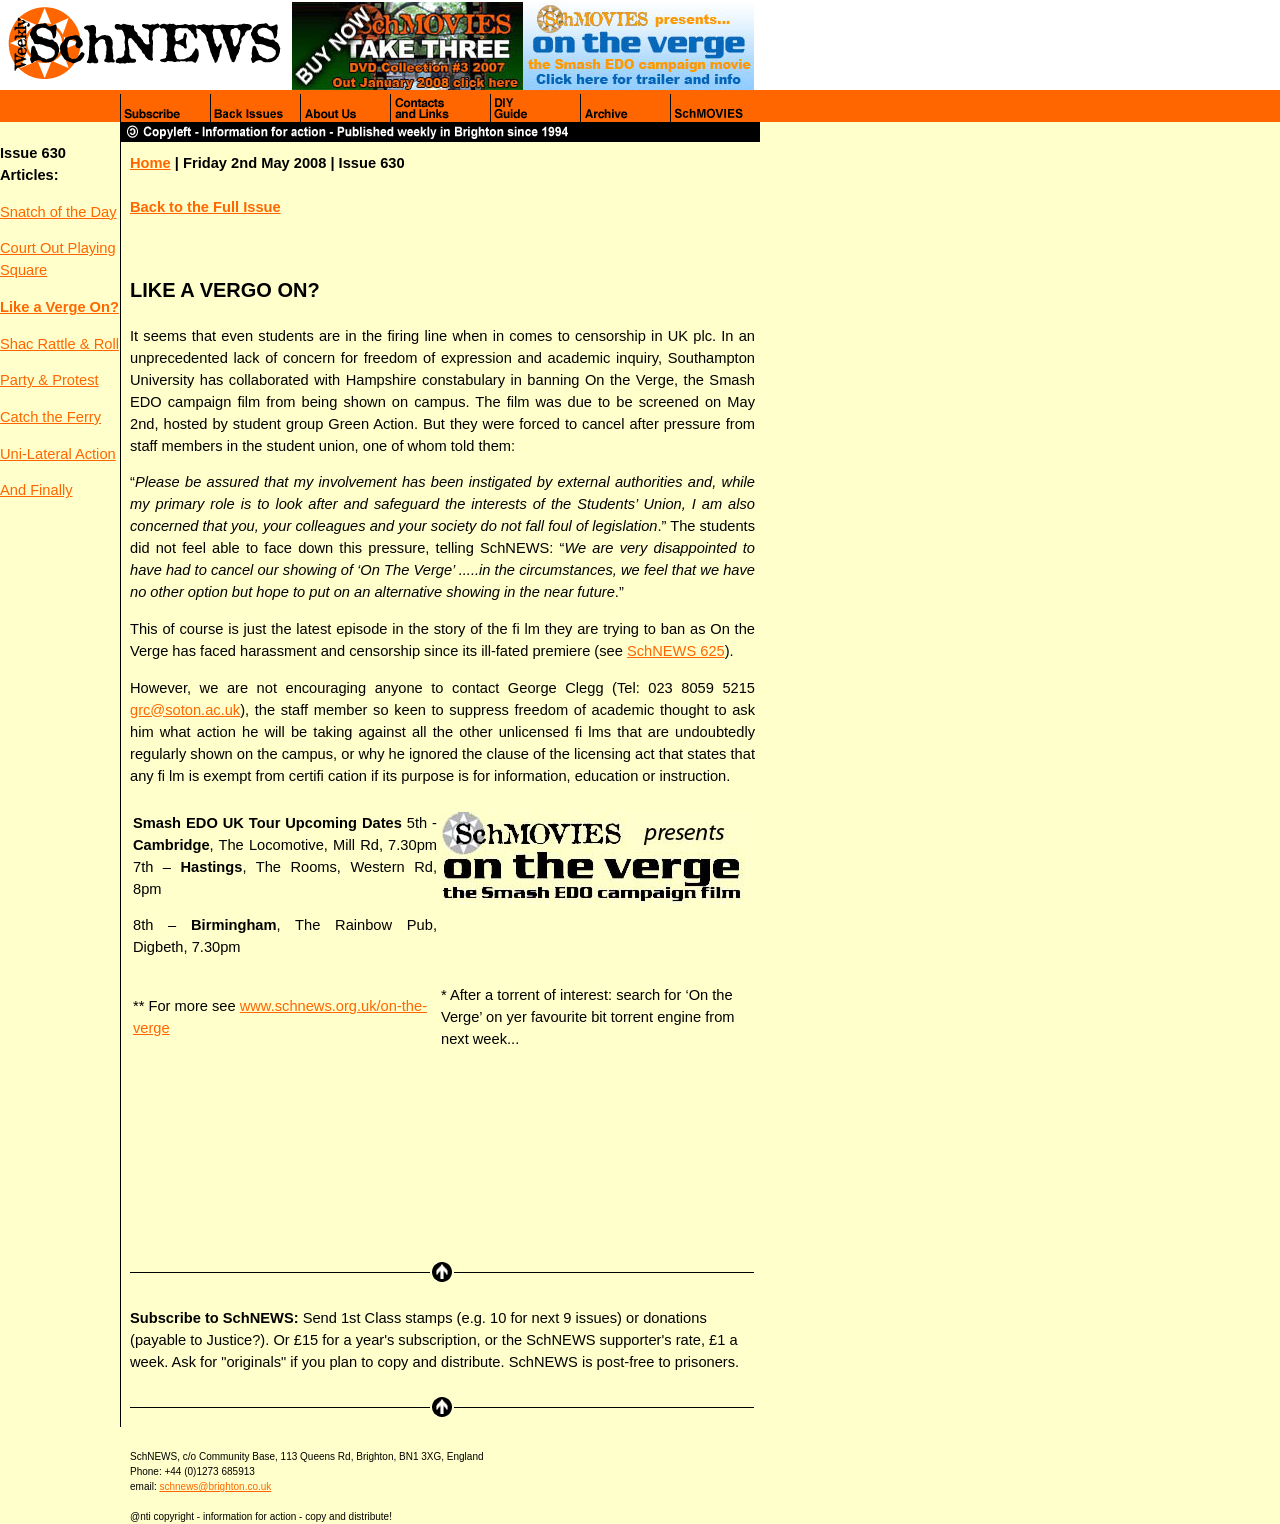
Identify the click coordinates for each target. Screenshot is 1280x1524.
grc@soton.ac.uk (185, 710)
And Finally (36, 490)
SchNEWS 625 (676, 651)
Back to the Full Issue (205, 207)
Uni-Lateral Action (58, 454)
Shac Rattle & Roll (59, 344)
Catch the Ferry (50, 417)
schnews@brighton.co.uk (215, 1486)
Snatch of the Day (58, 212)
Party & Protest (49, 380)
